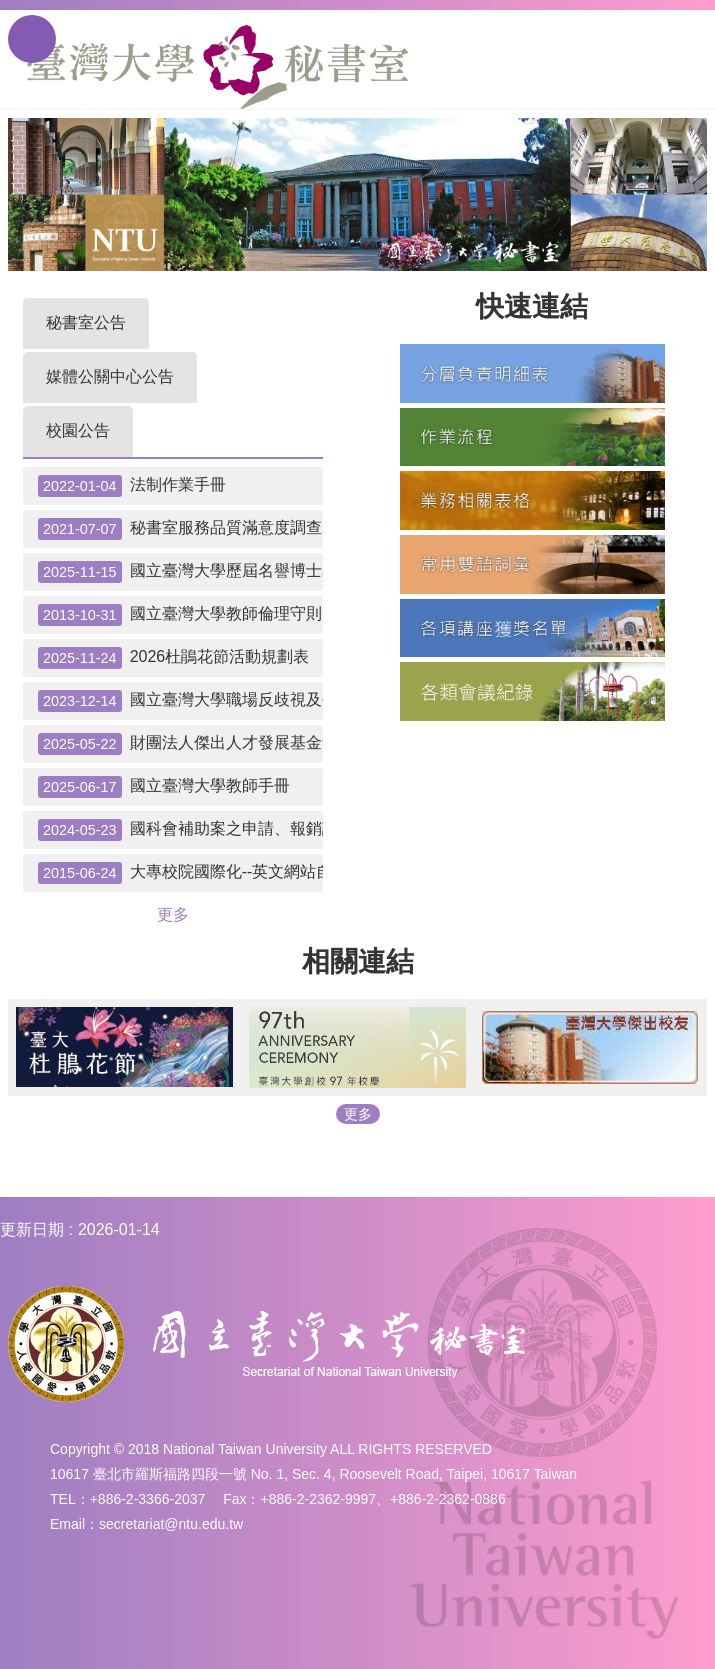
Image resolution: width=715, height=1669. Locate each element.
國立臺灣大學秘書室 (217, 67)
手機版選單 (32, 39)
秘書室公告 (86, 322)
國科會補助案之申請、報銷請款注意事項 (180, 830)
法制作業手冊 (132, 486)
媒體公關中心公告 (110, 376)
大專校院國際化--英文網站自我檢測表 (180, 873)
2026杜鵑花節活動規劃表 (173, 658)
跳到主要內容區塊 (10, 10)
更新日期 (32, 1229)
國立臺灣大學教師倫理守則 (180, 615)
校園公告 (78, 430)
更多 (173, 914)
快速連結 (532, 306)
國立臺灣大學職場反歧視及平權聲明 (180, 701)
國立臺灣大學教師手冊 (164, 787)
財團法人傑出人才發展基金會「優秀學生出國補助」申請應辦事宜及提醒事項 (180, 744)
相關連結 (358, 961)
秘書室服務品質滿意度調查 (180, 529)
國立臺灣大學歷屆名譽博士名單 (180, 572)
